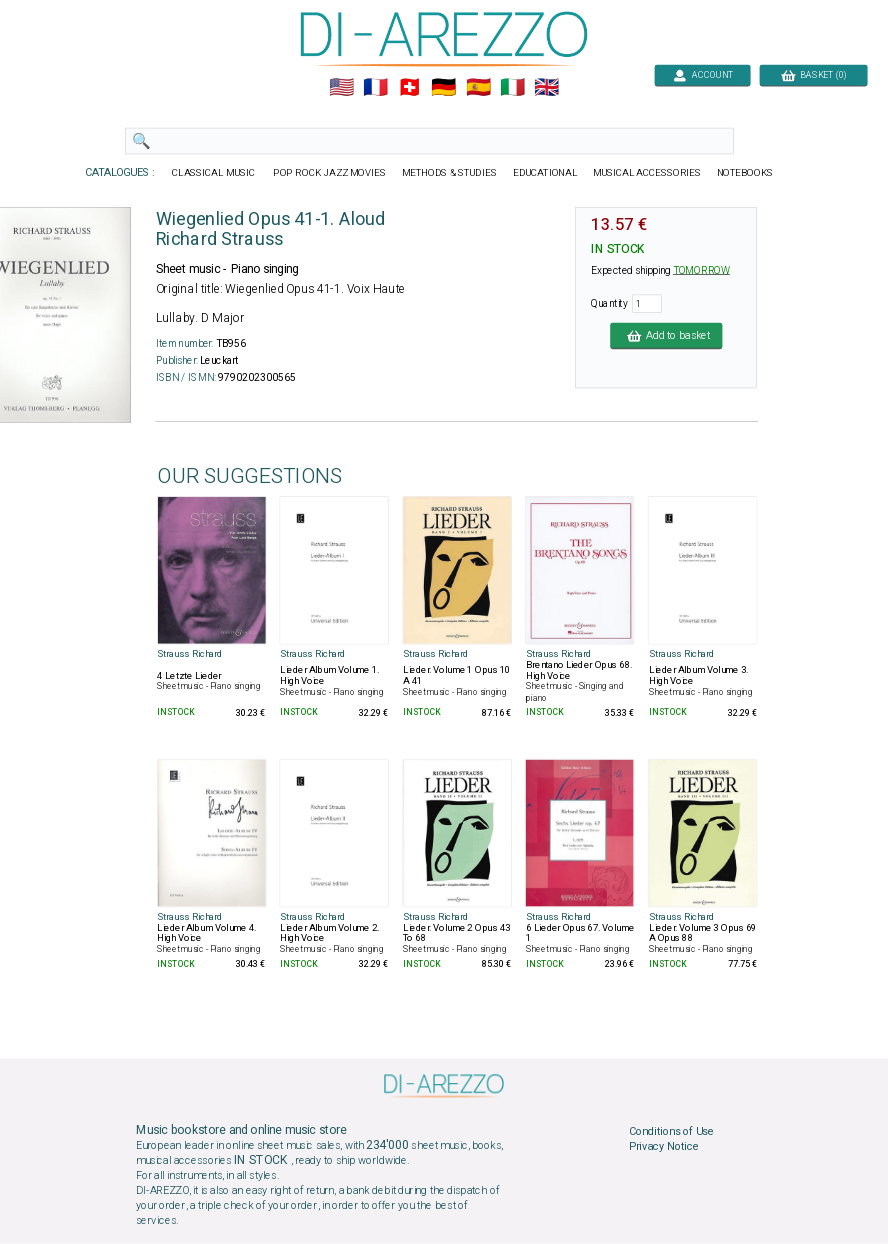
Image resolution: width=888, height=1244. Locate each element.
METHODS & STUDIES (449, 173)
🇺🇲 (341, 88)
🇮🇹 (512, 88)
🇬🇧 (546, 88)
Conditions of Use (671, 1131)
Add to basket (666, 335)
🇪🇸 (478, 88)
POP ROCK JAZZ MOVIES (329, 173)
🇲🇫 (375, 88)
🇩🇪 (443, 88)
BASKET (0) (813, 74)
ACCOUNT (702, 74)
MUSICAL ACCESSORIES (647, 173)
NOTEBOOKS (745, 173)
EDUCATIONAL (545, 173)
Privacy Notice (664, 1147)
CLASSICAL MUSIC (214, 173)
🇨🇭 (409, 88)
